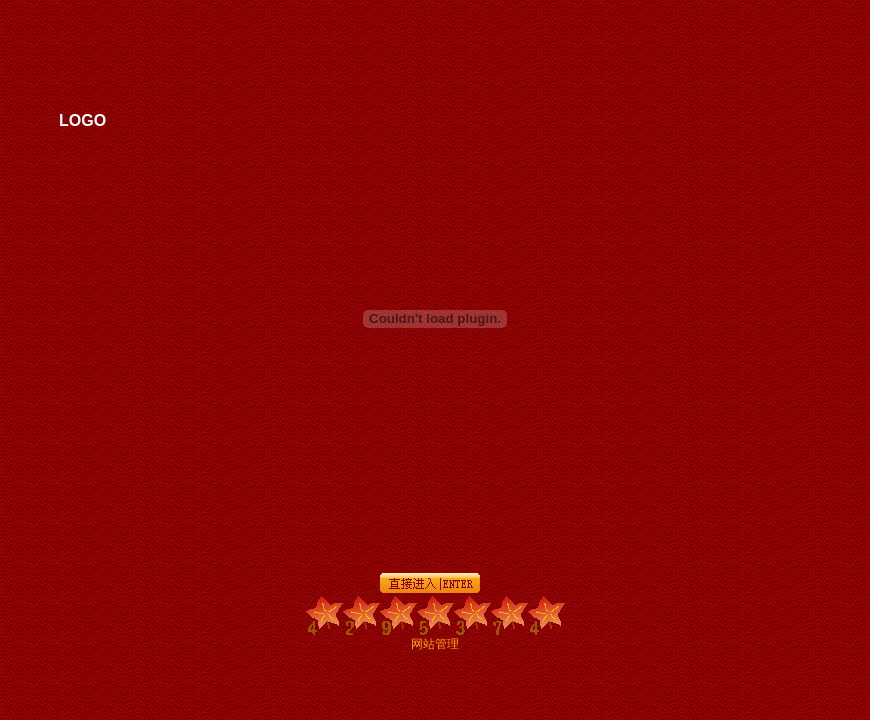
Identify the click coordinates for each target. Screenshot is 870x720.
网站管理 (435, 644)
